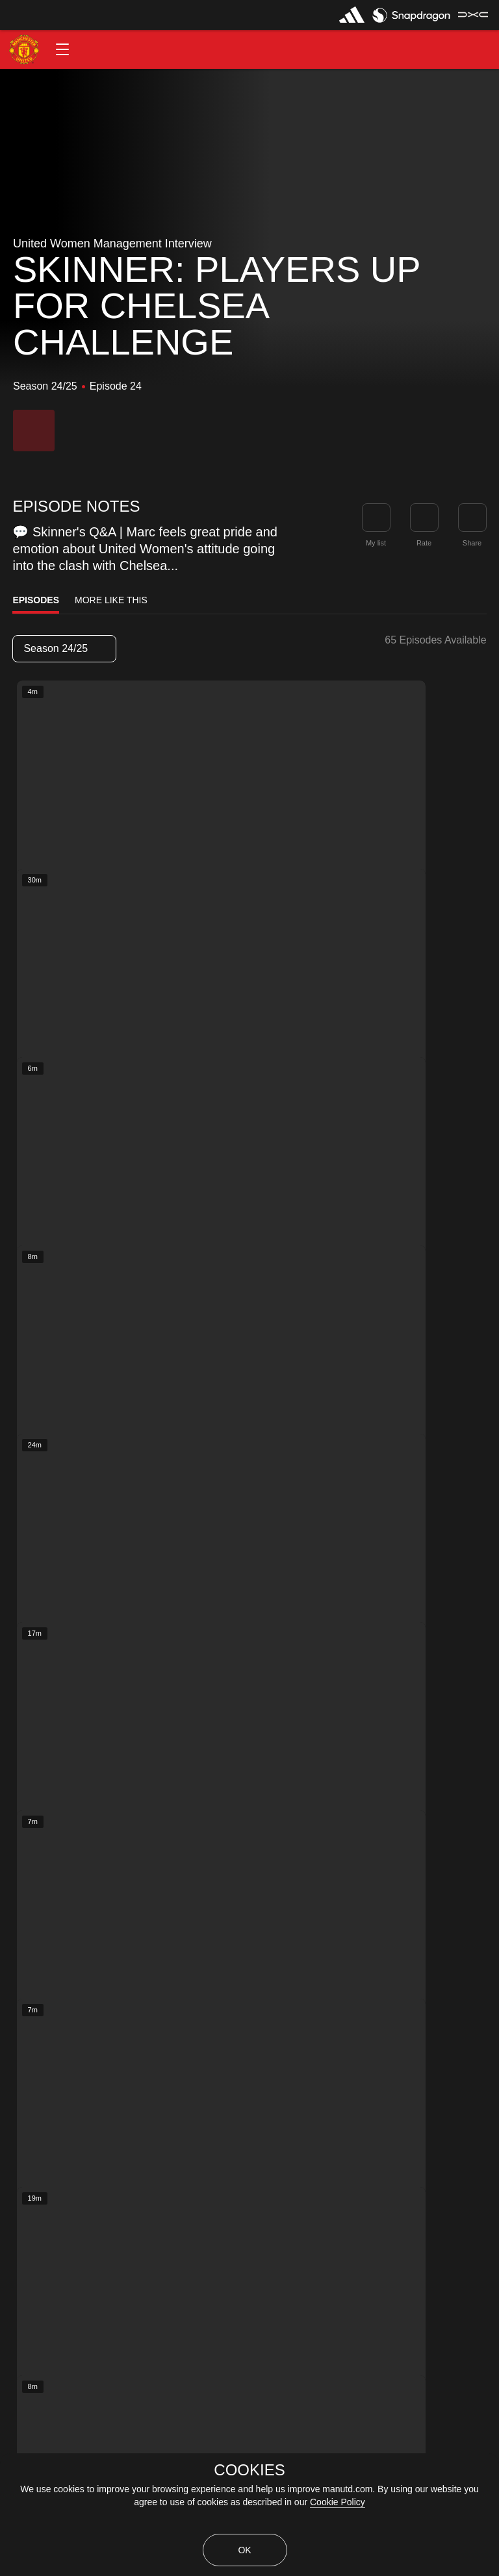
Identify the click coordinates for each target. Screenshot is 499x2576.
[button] (62, 49)
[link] (472, 517)
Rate (423, 543)
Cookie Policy (337, 2502)
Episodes (35, 600)
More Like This (111, 600)
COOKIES (249, 2470)
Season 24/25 (63, 648)
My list (376, 543)
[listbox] (64, 648)
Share (472, 543)
